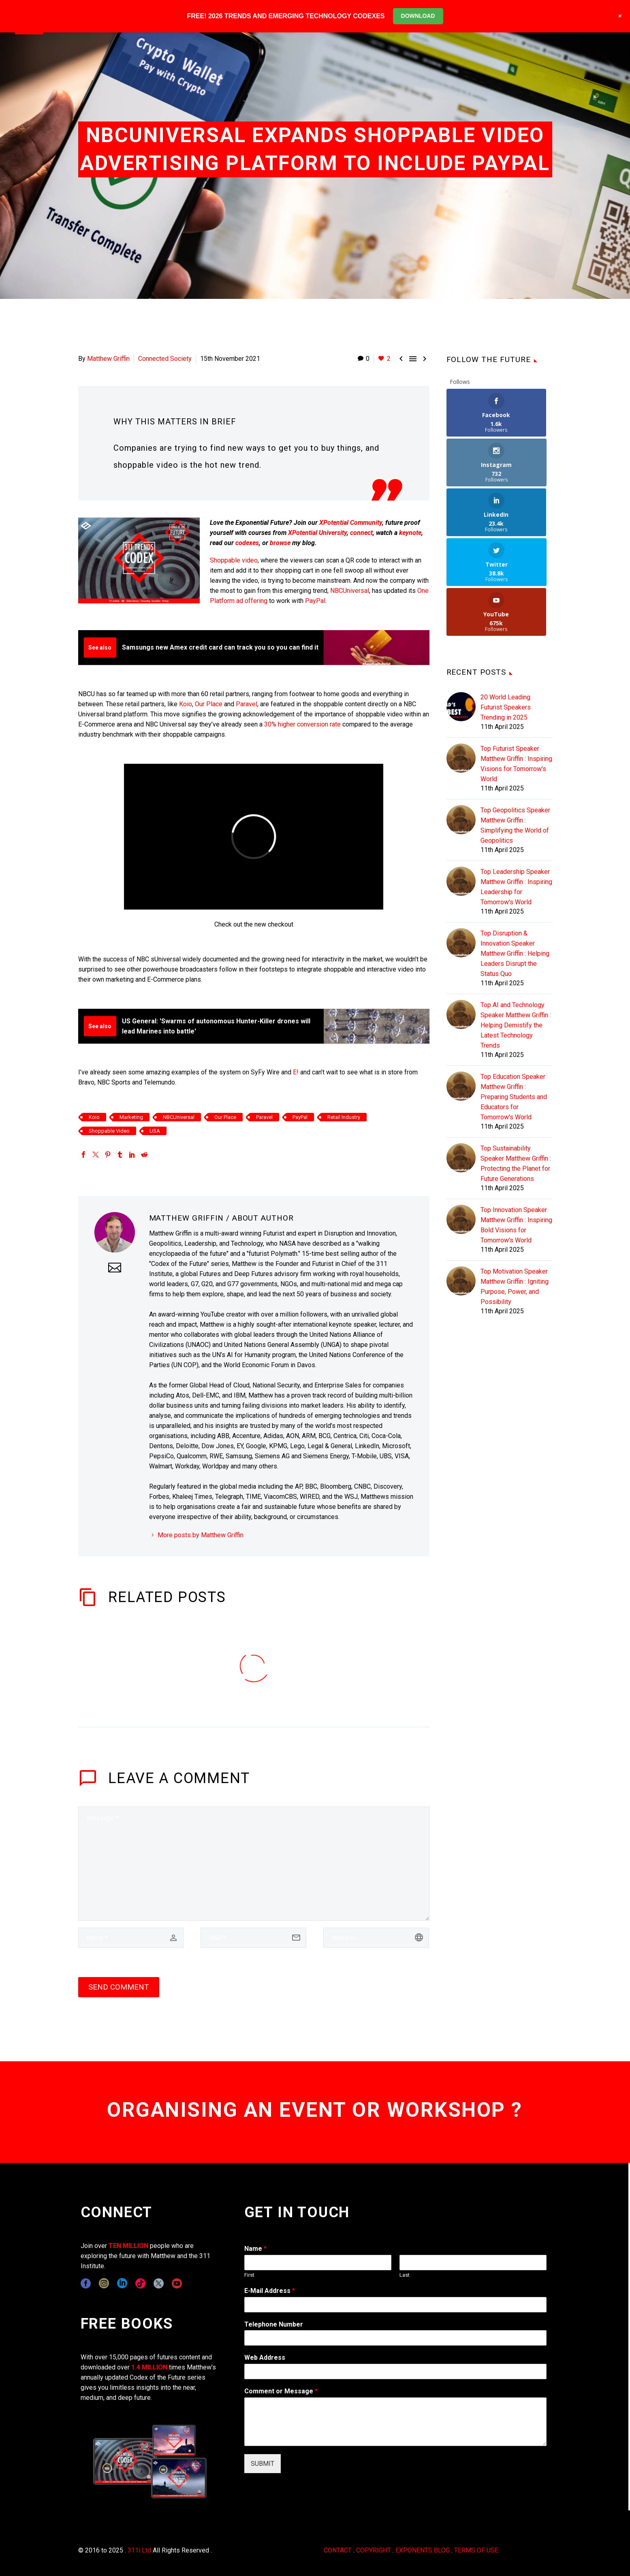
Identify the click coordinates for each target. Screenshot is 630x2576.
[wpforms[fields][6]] (395, 2338)
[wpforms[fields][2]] (395, 2421)
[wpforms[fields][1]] (395, 2304)
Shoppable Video (109, 1131)
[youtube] (177, 2283)
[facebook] (86, 2283)
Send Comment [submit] (118, 1987)
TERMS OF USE (476, 2550)
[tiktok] (140, 2283)
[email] (253, 1938)
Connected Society (165, 358)
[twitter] (159, 2283)
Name (255, 2248)
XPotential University (317, 533)
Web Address (264, 2357)
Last (404, 2275)
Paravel (246, 704)
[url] (376, 1938)
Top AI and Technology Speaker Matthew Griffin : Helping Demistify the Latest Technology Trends (516, 925)
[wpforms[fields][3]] (395, 2371)
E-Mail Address (269, 2291)
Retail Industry (343, 1117)
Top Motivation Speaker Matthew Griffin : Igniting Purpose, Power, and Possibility (515, 1187)
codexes (247, 543)
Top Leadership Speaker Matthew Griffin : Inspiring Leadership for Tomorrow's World (516, 787)
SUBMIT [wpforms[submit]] (262, 2463)
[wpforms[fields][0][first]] (317, 2262)
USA (154, 1131)
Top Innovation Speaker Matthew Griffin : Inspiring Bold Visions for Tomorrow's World (516, 1125)
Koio (185, 704)
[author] (131, 1938)
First (249, 2275)
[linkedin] (122, 2283)
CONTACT (338, 2550)
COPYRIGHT (373, 2550)
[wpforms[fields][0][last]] (473, 2262)
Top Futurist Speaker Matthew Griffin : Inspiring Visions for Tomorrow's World (516, 664)
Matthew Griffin (108, 358)
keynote (410, 533)
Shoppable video (234, 560)
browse (280, 543)
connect (361, 533)
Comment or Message (281, 2391)
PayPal (315, 601)
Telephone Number (273, 2324)
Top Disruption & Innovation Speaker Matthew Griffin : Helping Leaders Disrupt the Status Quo (515, 854)
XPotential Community (350, 522)
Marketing (131, 1117)
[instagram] (104, 2283)
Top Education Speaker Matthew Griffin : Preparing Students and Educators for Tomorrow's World (514, 997)
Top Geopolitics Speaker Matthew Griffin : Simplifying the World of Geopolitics (515, 726)
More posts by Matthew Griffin (200, 1535)
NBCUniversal (349, 590)
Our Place (208, 704)
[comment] (253, 1864)
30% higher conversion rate (302, 724)
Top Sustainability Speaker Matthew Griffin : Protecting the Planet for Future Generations (516, 1064)
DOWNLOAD (418, 16)
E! (296, 1072)
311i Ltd (139, 2550)
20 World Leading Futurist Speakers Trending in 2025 (506, 608)
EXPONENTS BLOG (422, 2550)
